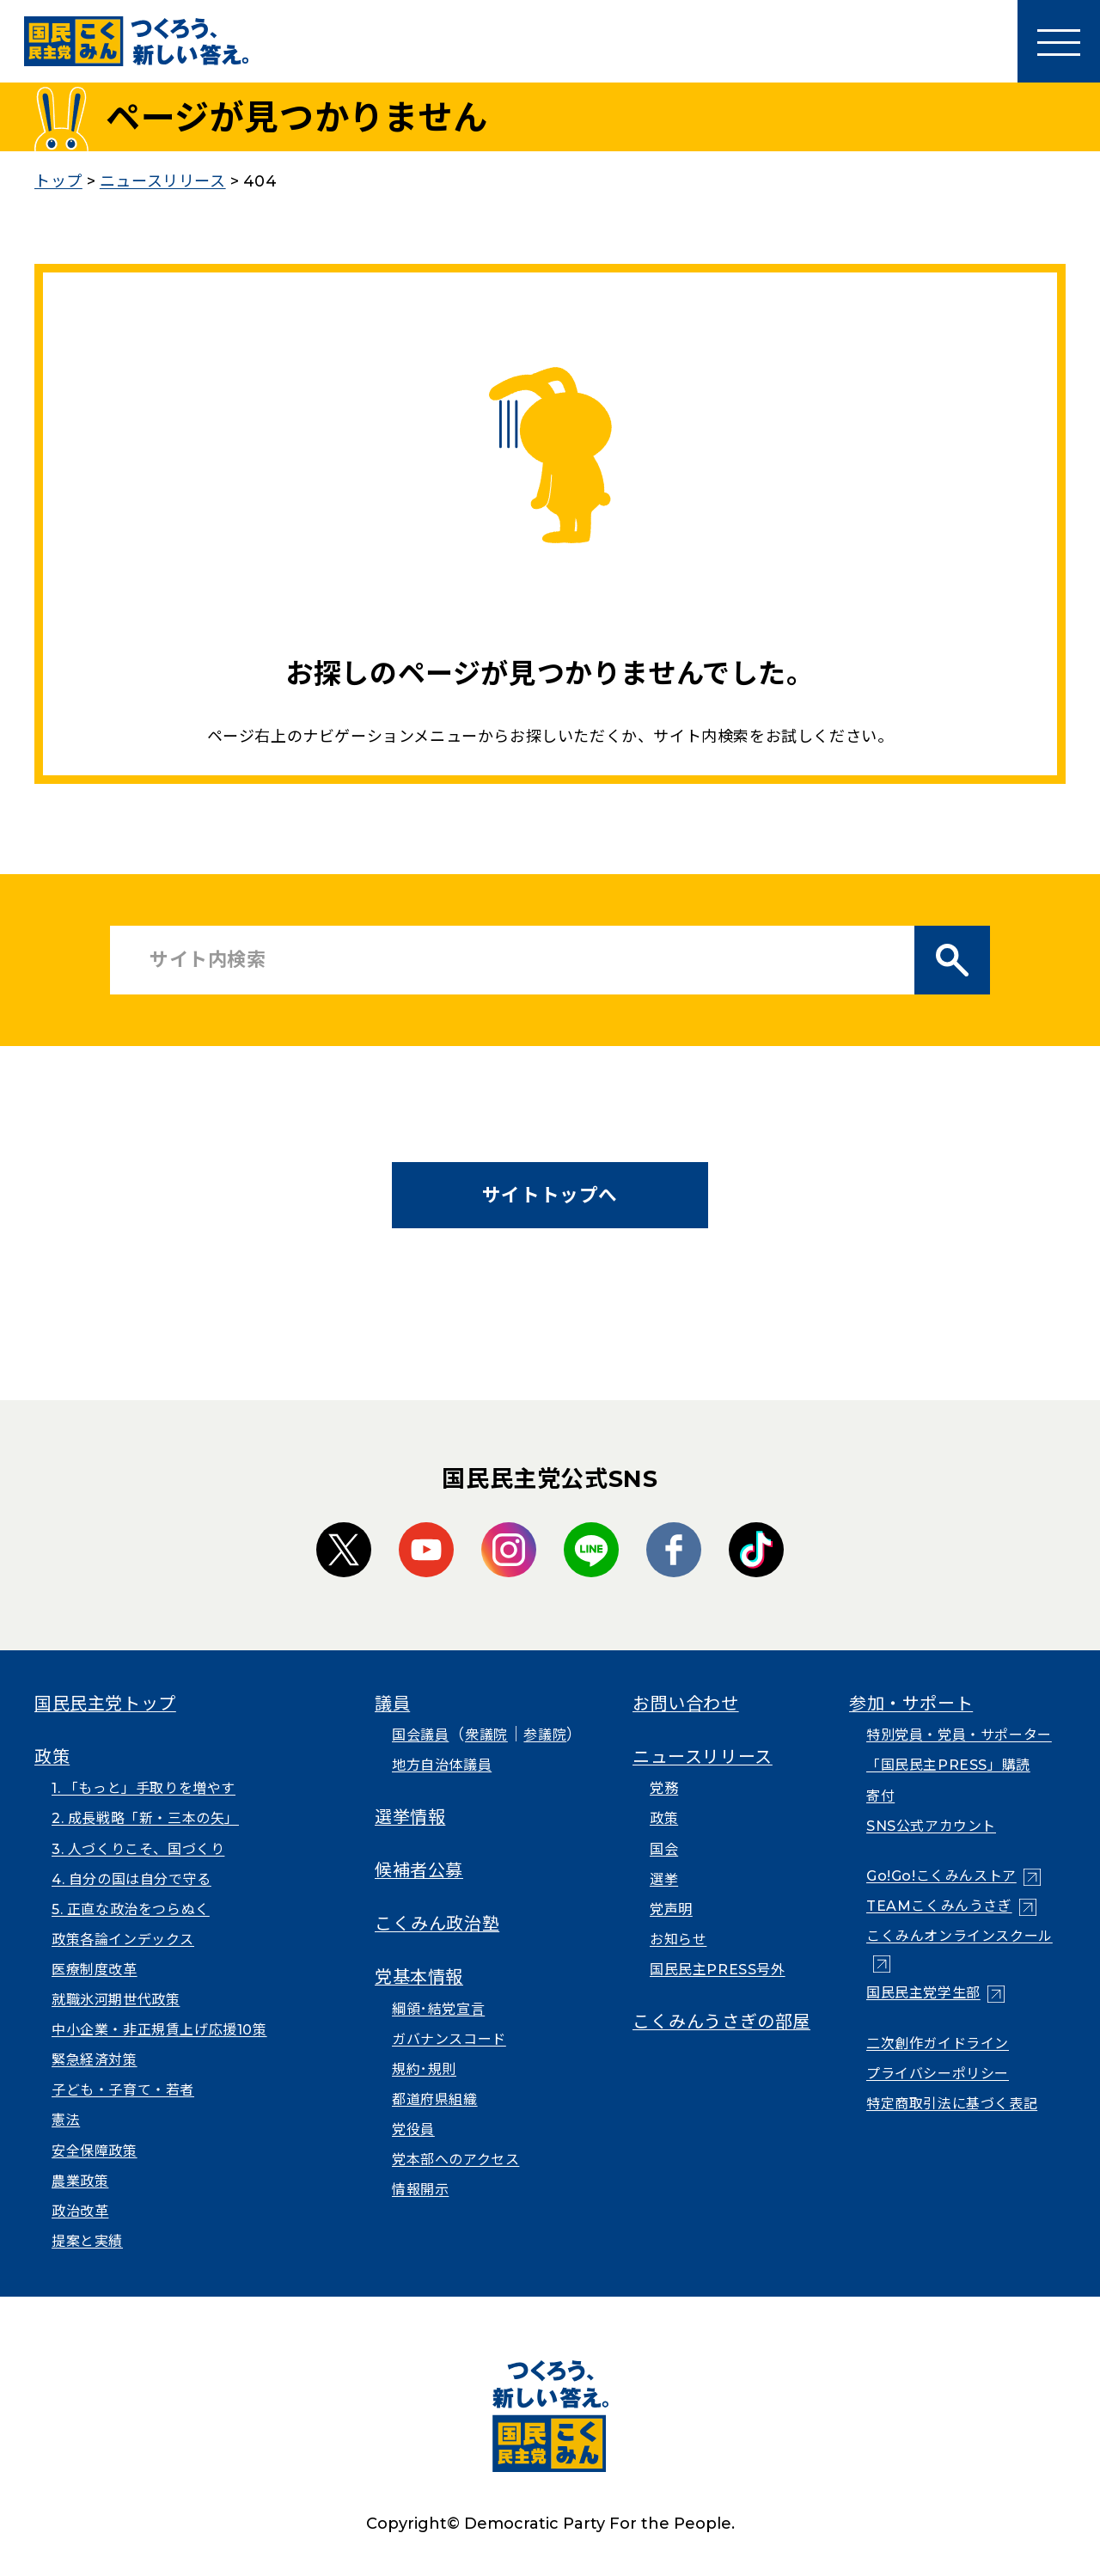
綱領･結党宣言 (438, 2009)
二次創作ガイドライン (937, 2043)
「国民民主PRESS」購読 (948, 1765)
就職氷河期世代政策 (116, 2000)
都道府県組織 (435, 2099)
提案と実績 (87, 2241)
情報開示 (420, 2189)
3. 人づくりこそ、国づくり (138, 1849)
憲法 (66, 2120)
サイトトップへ (550, 1195)
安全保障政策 (95, 2151)
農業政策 (80, 2181)
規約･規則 (424, 2069)
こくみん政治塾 (437, 1923)
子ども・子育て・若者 (123, 2090)
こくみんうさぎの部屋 (721, 2021)
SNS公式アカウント (931, 1826)
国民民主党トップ (105, 1703)
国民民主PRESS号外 (717, 1969)
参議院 (544, 1735)
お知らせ (678, 1939)
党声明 (671, 1909)
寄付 (880, 1796)
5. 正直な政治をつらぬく (131, 1909)
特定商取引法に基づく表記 (951, 2104)
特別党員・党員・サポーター (959, 1735)
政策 (52, 1757)
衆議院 (486, 1735)
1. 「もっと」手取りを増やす (143, 1788)
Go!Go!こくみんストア (941, 1876)
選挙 (664, 1879)
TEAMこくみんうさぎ (939, 1906)
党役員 (413, 2129)
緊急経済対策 (95, 2060)
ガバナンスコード (449, 2039)
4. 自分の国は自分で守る (131, 1879)
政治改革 (80, 2211)
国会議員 (420, 1735)
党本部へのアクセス (455, 2159)
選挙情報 (410, 1817)
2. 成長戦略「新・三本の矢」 (145, 1818)
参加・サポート (911, 1703)
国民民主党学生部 (923, 1993)
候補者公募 (419, 1870)
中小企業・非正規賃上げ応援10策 (159, 2030)
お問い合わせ (685, 1703)
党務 (664, 1788)
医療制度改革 (95, 1969)
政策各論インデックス (123, 1939)
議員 (392, 1703)
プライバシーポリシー (937, 2073)
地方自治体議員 (442, 1765)
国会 (664, 1849)
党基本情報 (419, 1977)
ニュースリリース (702, 1757)
